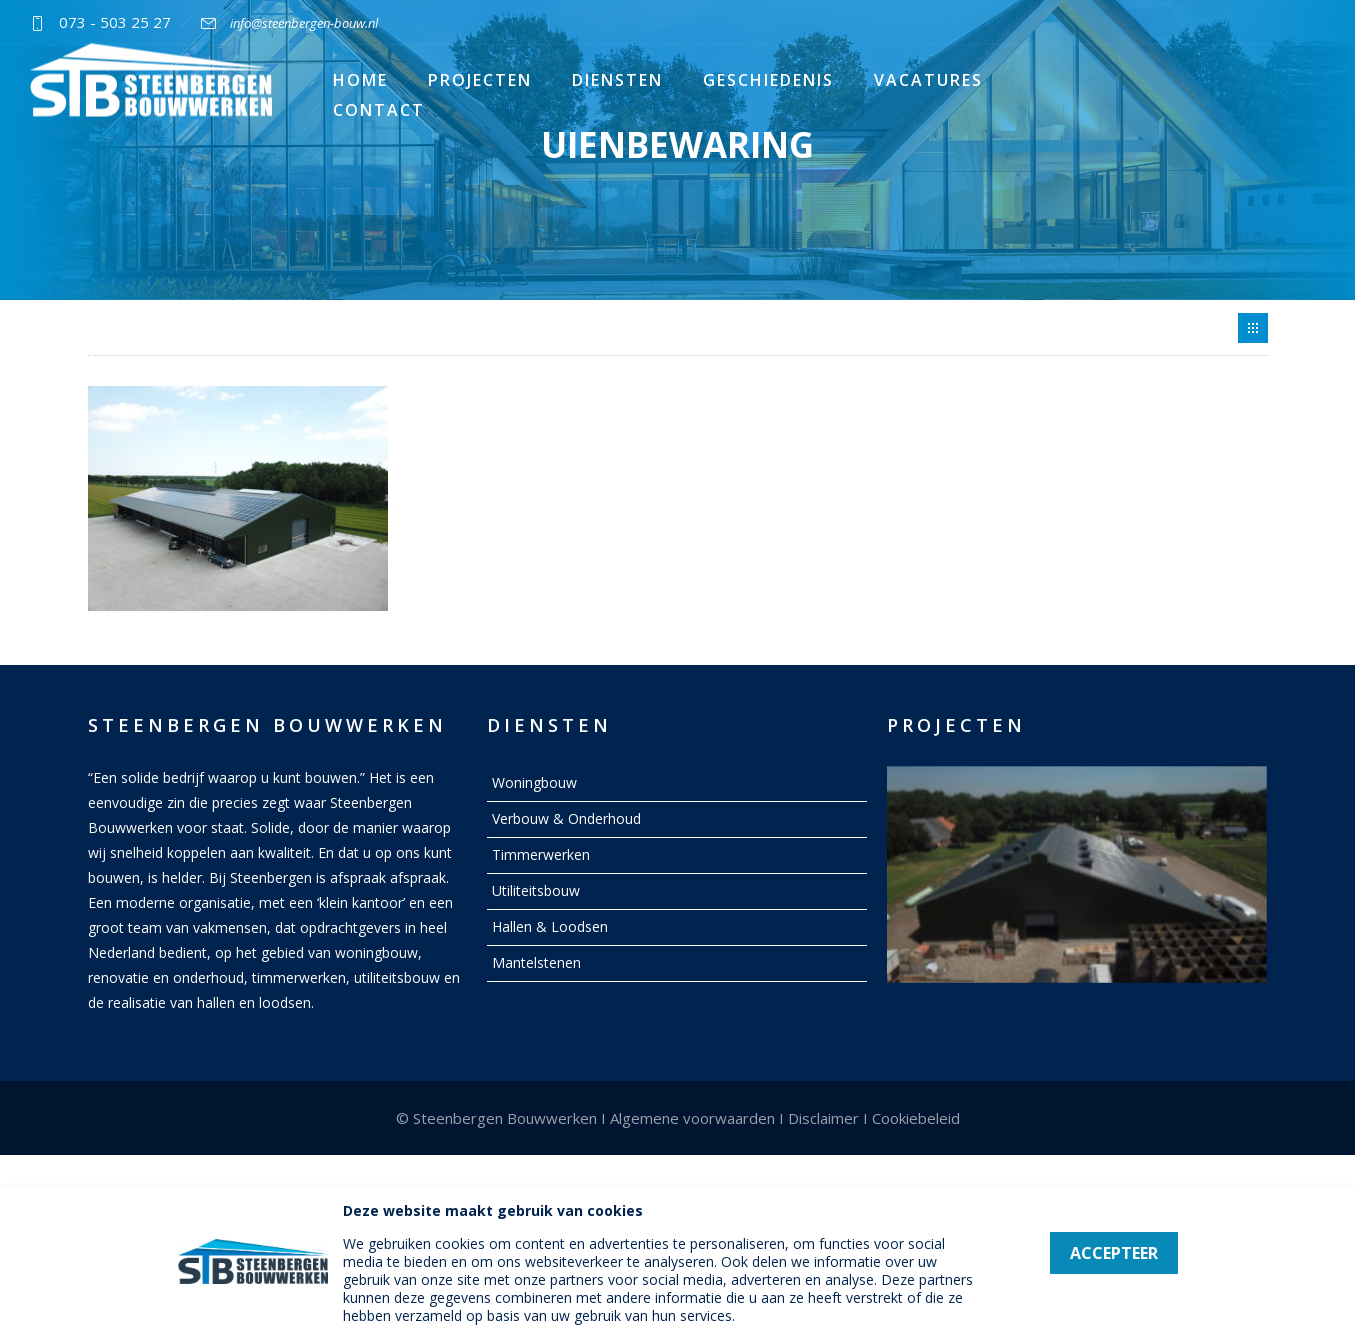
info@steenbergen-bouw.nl (304, 23)
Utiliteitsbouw (536, 890)
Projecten (480, 80)
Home (360, 80)
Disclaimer (823, 1118)
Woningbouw (534, 782)
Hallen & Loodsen (550, 926)
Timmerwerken (541, 854)
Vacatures (928, 80)
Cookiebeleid (916, 1118)
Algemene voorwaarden (692, 1118)
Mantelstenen (536, 962)
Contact (379, 110)
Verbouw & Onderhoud (566, 818)
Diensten (617, 80)
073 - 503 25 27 (115, 22)
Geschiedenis (768, 80)
